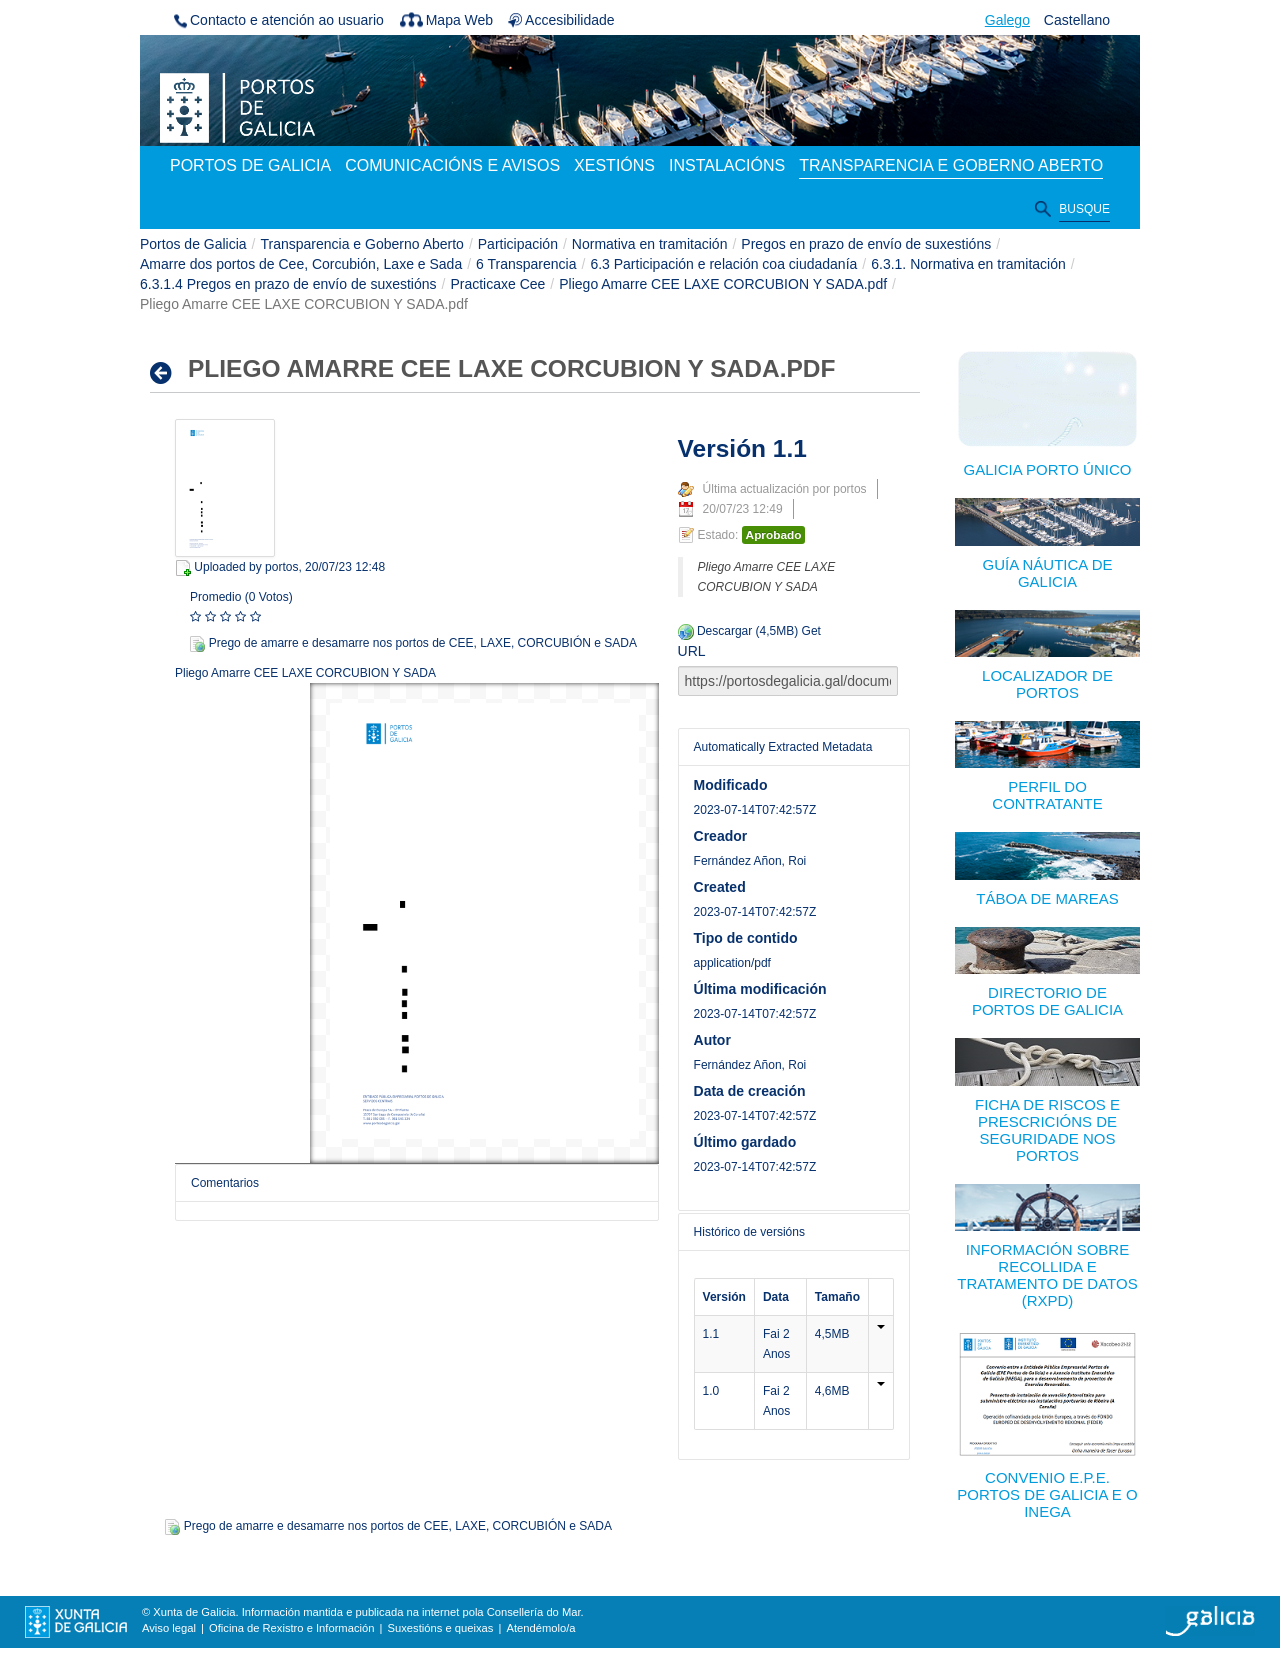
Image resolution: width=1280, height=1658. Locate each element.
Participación (518, 244)
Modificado (731, 785)
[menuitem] (250, 167)
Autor (712, 1040)
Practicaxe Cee (497, 284)
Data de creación (750, 1091)
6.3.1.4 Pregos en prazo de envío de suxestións (288, 284)
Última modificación (760, 989)
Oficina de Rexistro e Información (291, 1628)
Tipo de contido (746, 938)
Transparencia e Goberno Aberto (362, 244)
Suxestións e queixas (441, 1628)
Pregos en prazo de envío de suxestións (866, 244)
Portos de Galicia (193, 244)
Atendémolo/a (540, 1628)
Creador (721, 836)
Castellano (1077, 20)
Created (720, 887)
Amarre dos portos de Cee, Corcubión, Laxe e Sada (301, 264)
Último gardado (745, 1142)
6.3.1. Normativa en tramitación (968, 264)
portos (281, 567)
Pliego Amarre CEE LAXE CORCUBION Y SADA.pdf (723, 284)
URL (692, 651)
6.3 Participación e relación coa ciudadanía (723, 264)
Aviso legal (169, 1628)
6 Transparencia (526, 264)
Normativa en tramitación (650, 244)
